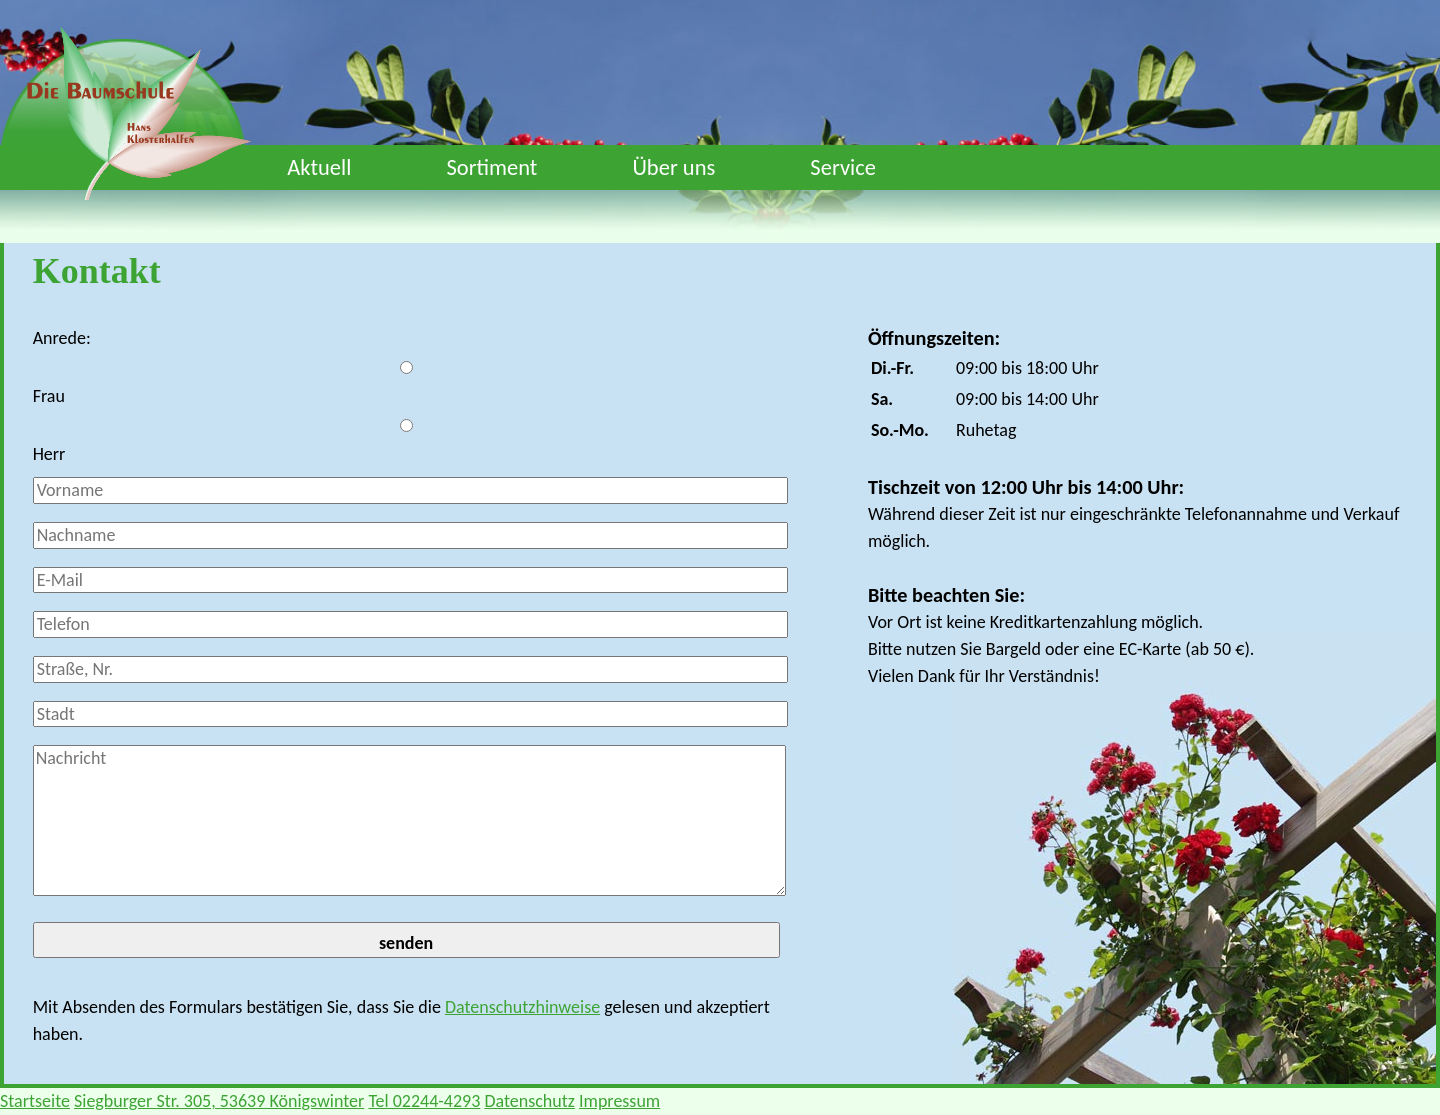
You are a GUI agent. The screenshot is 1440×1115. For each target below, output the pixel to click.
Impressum (619, 1101)
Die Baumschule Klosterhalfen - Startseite (139, 117)
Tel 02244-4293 (424, 1101)
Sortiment (491, 167)
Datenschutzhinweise (522, 1007)
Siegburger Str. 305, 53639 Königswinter (219, 1101)
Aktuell (319, 167)
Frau (49, 396)
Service (843, 167)
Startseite (35, 1101)
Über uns (673, 167)
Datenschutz (529, 1101)
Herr (49, 454)
